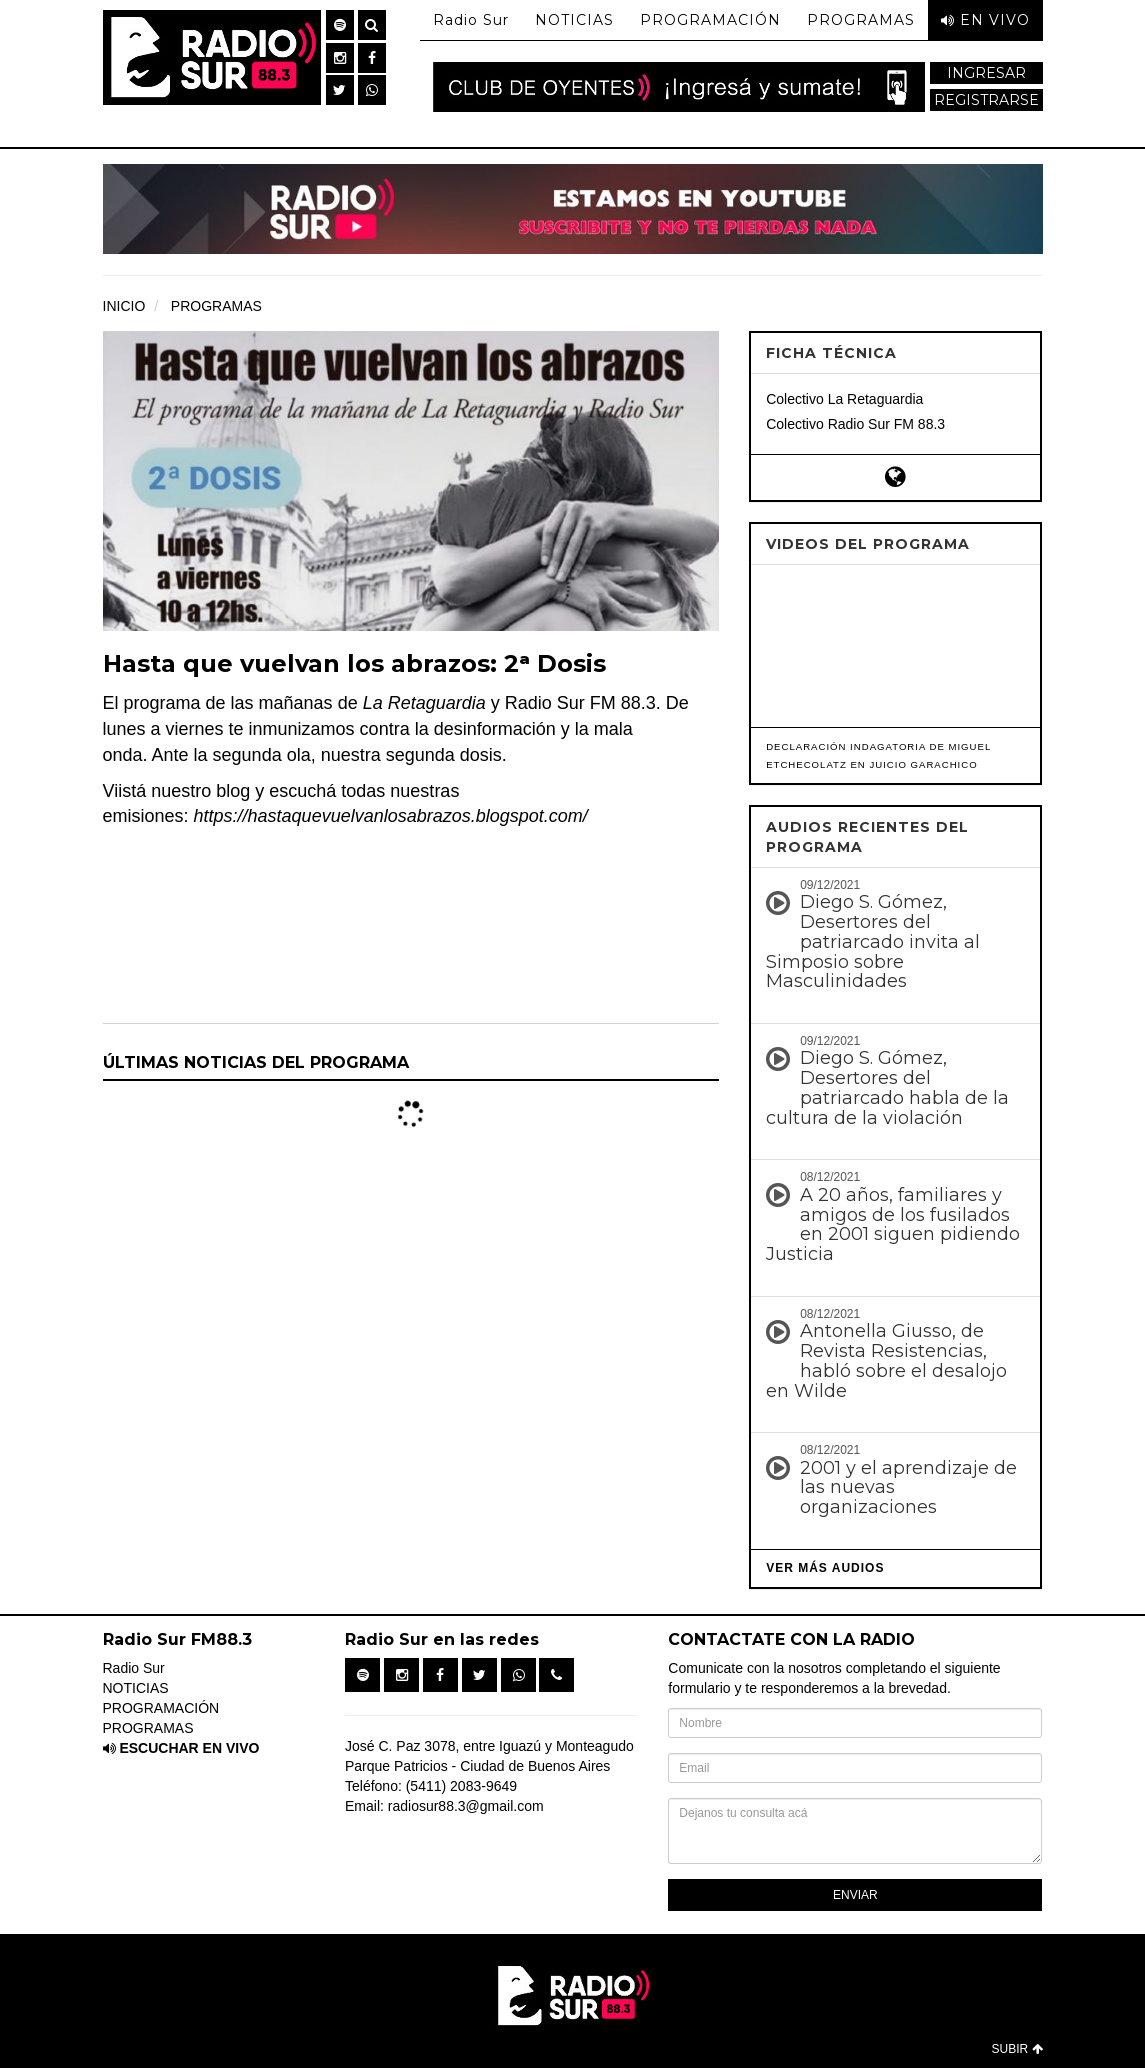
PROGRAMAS (861, 20)
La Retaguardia (424, 703)
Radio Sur (471, 20)
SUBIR (1016, 2049)
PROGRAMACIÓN (710, 20)
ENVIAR (855, 1895)
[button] (340, 25)
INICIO (124, 306)
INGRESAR (986, 73)
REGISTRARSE (986, 100)
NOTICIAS (574, 20)
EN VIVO (985, 20)
